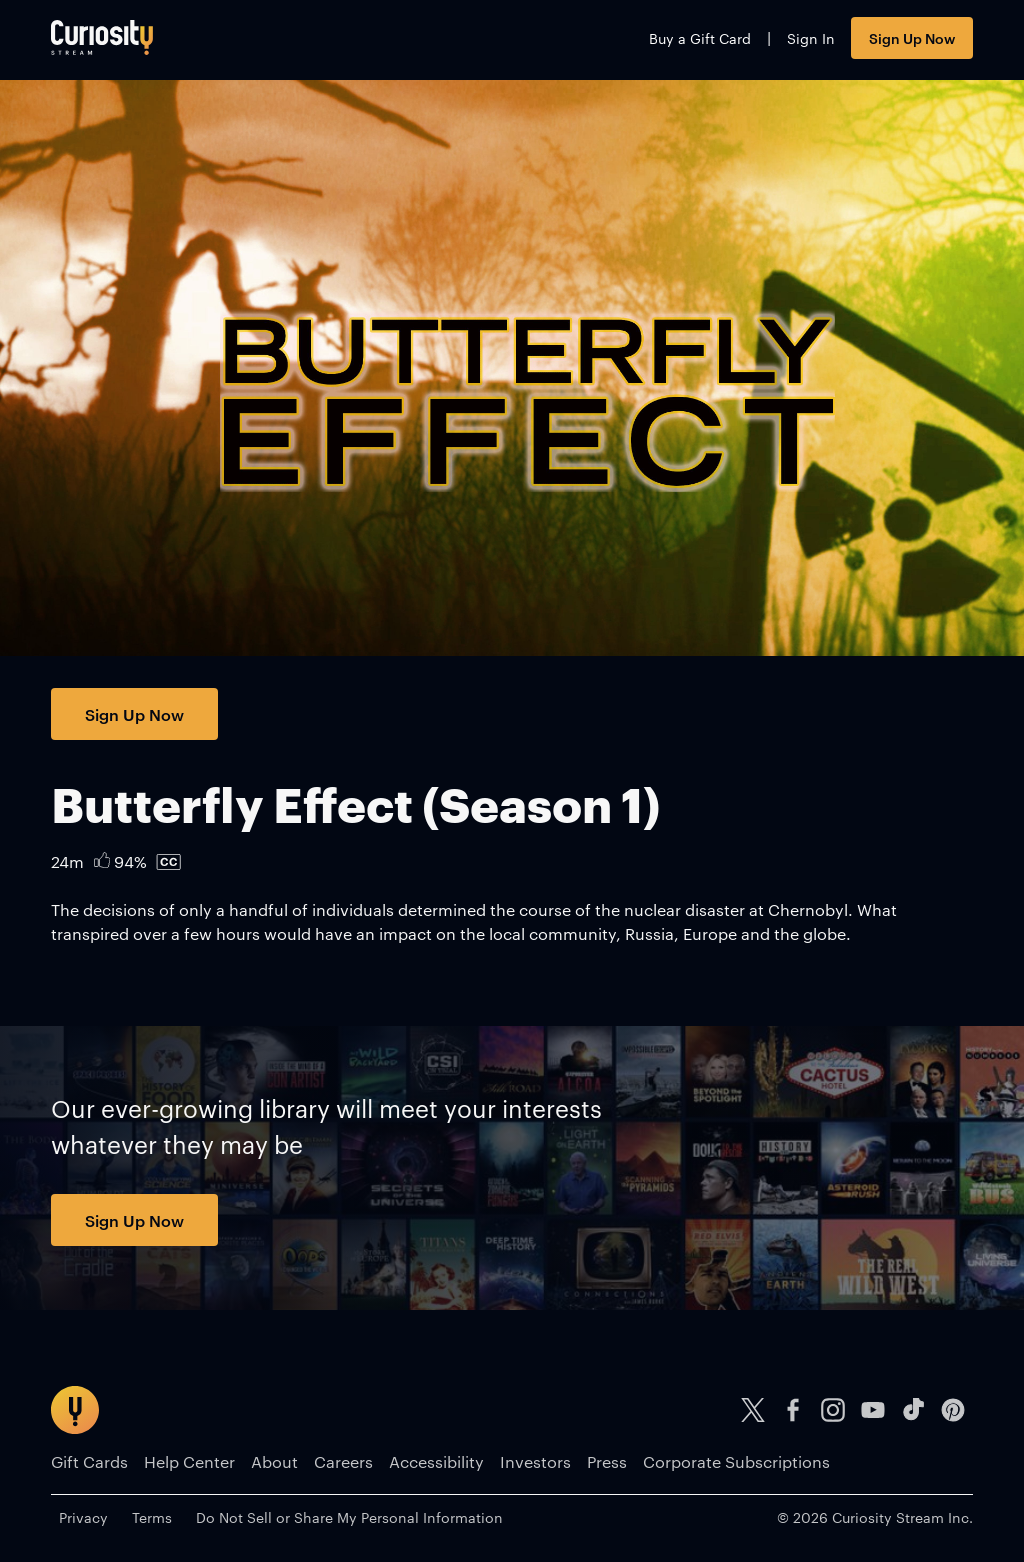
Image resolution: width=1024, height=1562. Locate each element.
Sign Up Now (912, 37)
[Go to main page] (102, 37)
